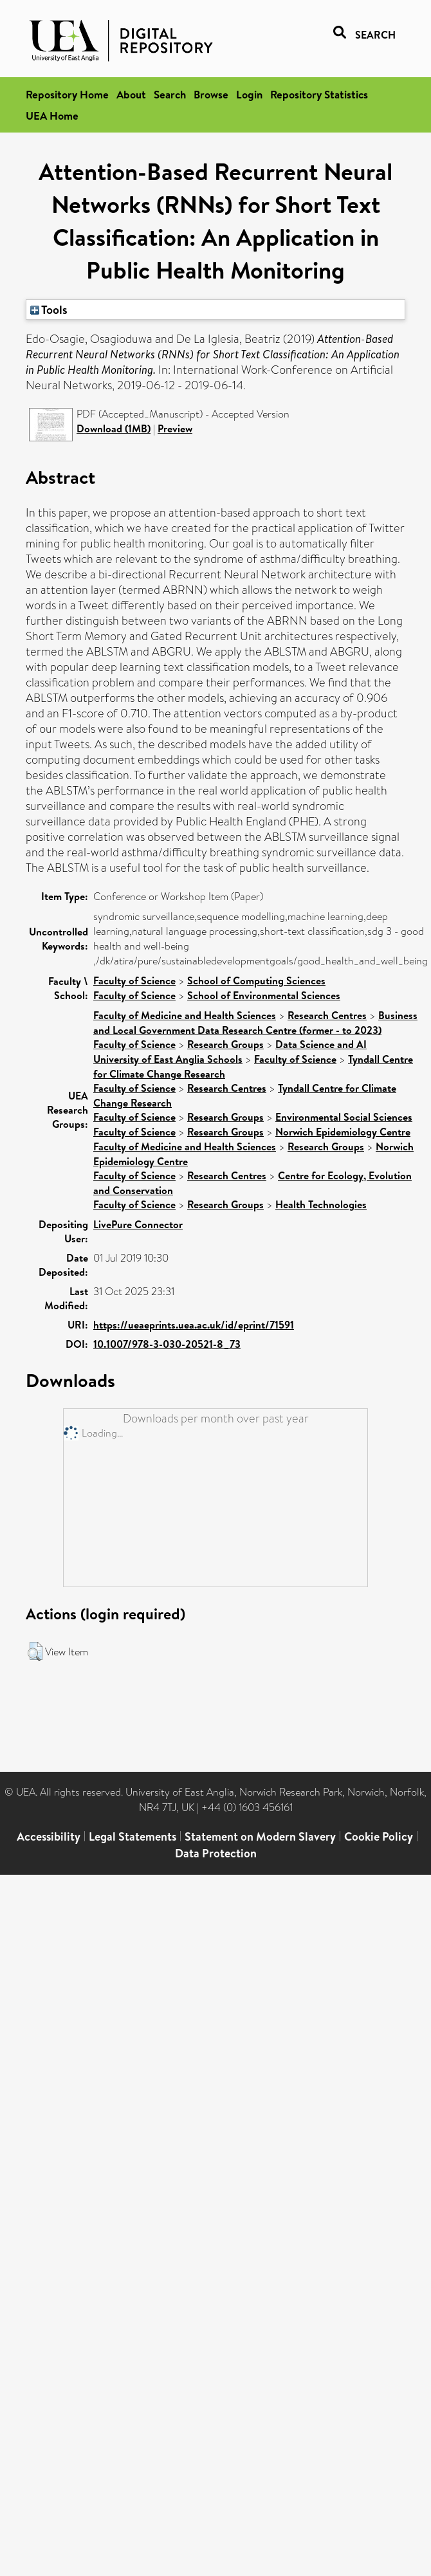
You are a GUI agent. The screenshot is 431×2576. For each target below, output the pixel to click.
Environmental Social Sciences (343, 1117)
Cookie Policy (378, 1836)
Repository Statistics (319, 94)
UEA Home (52, 115)
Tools (49, 309)
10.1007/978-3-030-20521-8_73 (167, 1344)
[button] (35, 1651)
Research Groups (225, 1044)
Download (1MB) (114, 428)
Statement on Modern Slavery (260, 1836)
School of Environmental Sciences (263, 995)
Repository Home (67, 94)
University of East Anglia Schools (168, 1059)
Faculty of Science (134, 980)
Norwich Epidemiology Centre (342, 1132)
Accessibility (48, 1836)
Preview (175, 428)
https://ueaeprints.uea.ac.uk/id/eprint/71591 (193, 1325)
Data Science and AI (321, 1044)
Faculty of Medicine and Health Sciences (184, 1015)
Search (170, 94)
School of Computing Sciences (256, 980)
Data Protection (216, 1853)
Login (249, 94)
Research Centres (327, 1015)
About (131, 94)
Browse (211, 94)
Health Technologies (321, 1204)
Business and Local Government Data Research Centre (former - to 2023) (255, 1022)
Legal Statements (132, 1836)
